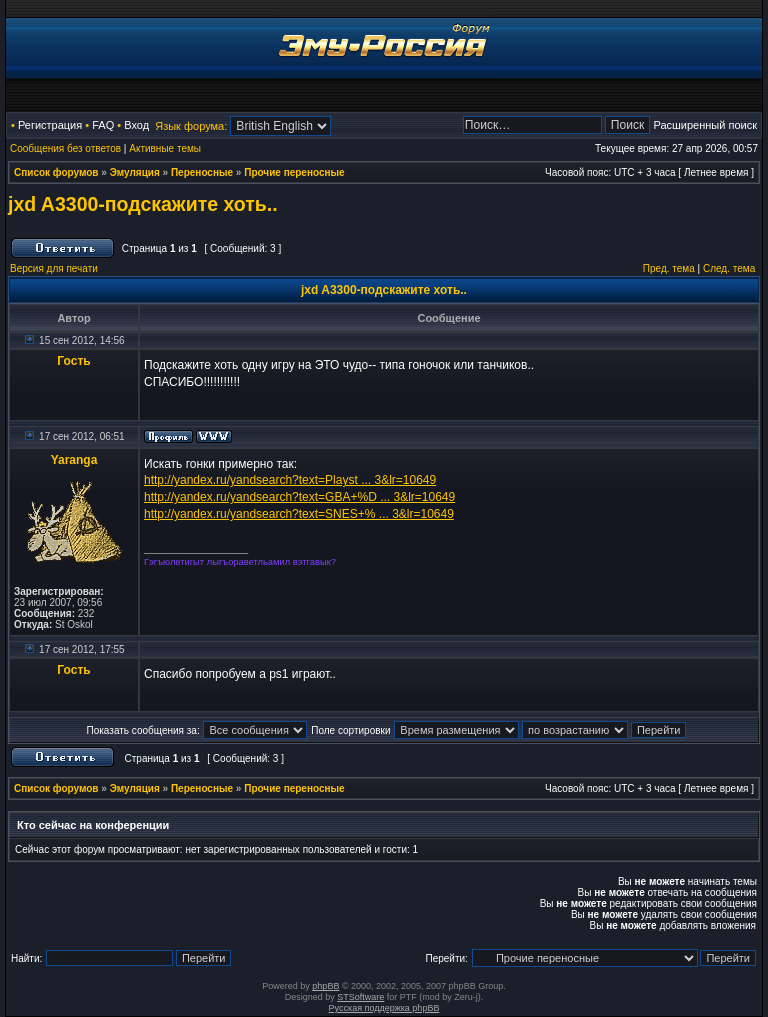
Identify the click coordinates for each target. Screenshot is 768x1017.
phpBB (325, 986)
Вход (136, 125)
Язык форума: (191, 126)
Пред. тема (669, 268)
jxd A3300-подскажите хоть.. (143, 204)
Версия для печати (54, 268)
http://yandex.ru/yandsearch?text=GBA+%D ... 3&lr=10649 (299, 497)
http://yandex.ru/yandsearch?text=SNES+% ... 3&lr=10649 (299, 514)
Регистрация (50, 125)
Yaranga (74, 460)
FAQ (103, 125)
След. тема (729, 268)
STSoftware (360, 997)
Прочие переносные (294, 172)
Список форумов (56, 172)
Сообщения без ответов (65, 148)
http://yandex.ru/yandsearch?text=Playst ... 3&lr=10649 (290, 480)
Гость (73, 361)
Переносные (202, 172)
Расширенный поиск (705, 125)
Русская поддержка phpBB (384, 1008)
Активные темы (165, 148)
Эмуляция (135, 172)
